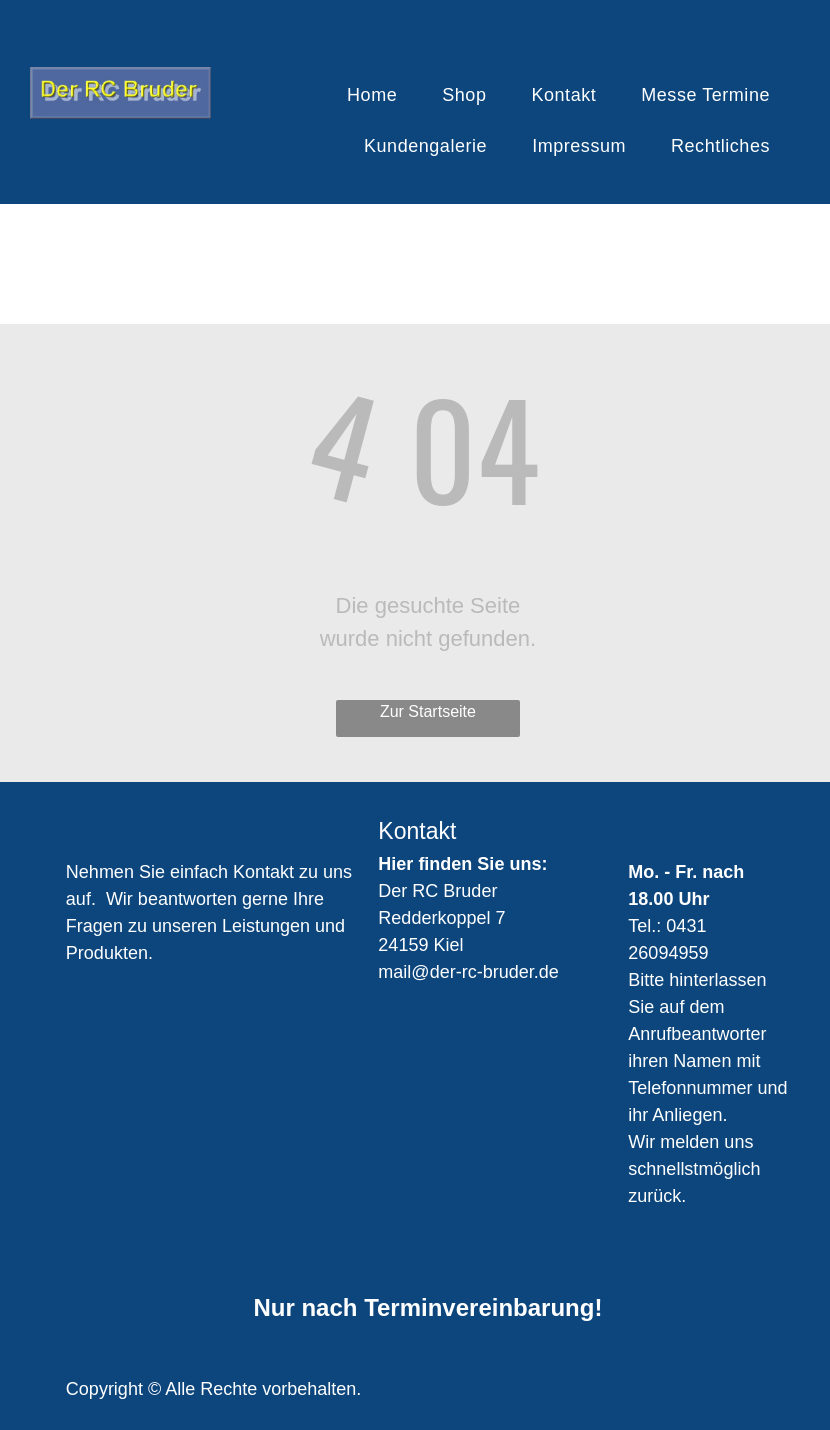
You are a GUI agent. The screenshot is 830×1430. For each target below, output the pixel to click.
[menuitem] (379, 95)
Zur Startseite (428, 711)
